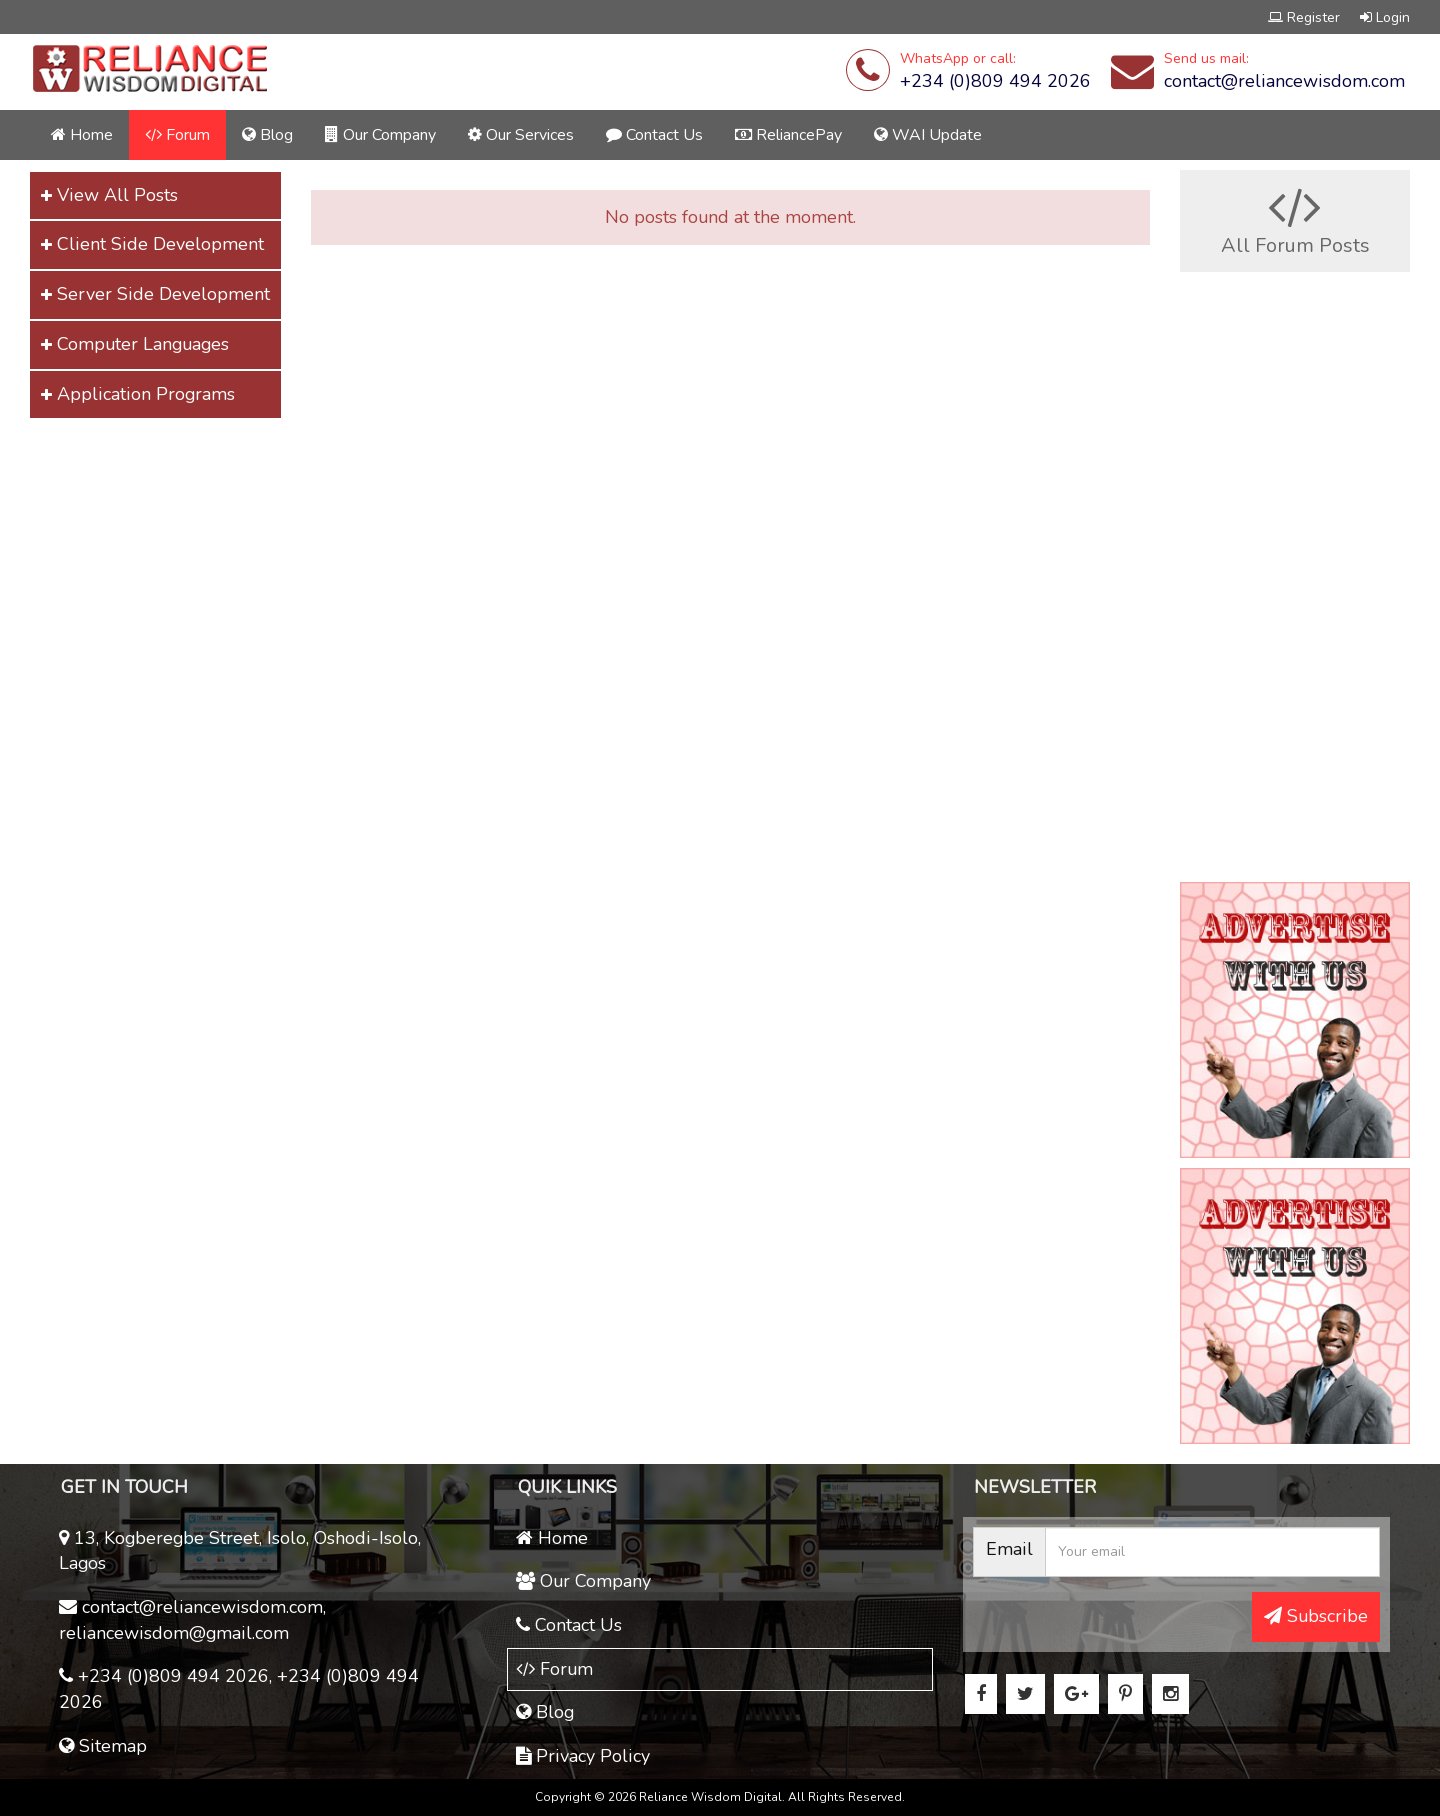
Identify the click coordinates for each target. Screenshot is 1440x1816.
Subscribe (1316, 1616)
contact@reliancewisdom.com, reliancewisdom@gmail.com (192, 1620)
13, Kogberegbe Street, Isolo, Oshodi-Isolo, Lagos (240, 1551)
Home (82, 135)
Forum (177, 135)
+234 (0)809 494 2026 (995, 81)
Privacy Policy (583, 1756)
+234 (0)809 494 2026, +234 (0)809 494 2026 (239, 1689)
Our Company (380, 135)
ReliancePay (788, 135)
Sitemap (103, 1746)
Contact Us (654, 135)
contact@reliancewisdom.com (1284, 81)
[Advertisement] (180, 543)
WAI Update (928, 135)
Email (1009, 1549)
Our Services (521, 135)
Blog (267, 135)
